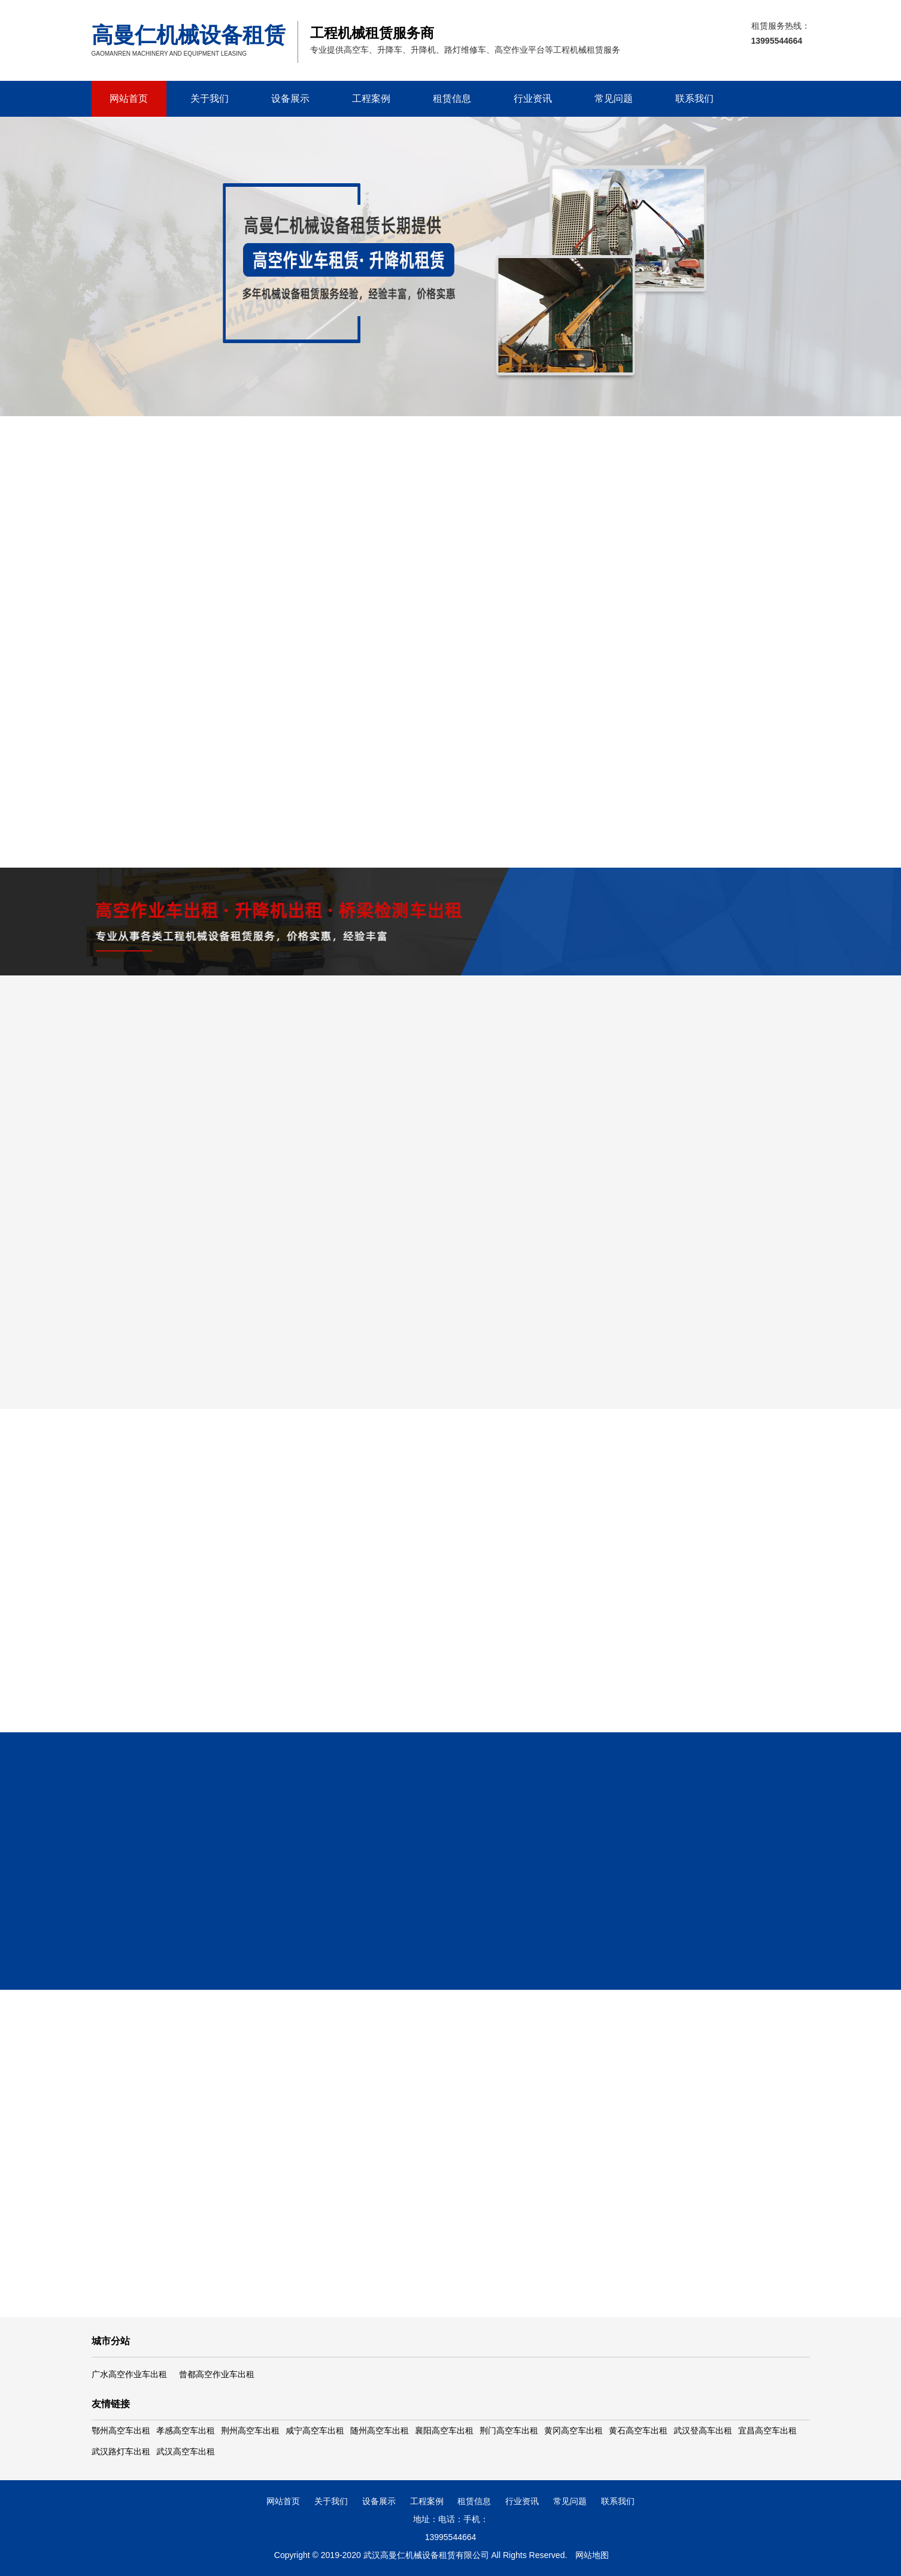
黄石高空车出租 (638, 2430)
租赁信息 (452, 98)
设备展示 (290, 98)
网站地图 (592, 2555)
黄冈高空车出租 (573, 2430)
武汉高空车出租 (185, 2451)
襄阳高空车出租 (444, 2430)
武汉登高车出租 (703, 2430)
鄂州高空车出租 (121, 2430)
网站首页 (129, 98)
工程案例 (371, 98)
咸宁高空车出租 (315, 2430)
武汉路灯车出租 (121, 2451)
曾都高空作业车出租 (216, 2374)
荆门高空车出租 (509, 2430)
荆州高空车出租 (250, 2430)
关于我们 (209, 98)
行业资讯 (533, 98)
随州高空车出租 (379, 2430)
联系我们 (694, 98)
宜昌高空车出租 (767, 2430)
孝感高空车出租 (185, 2430)
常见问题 (613, 98)
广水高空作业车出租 (129, 2374)
